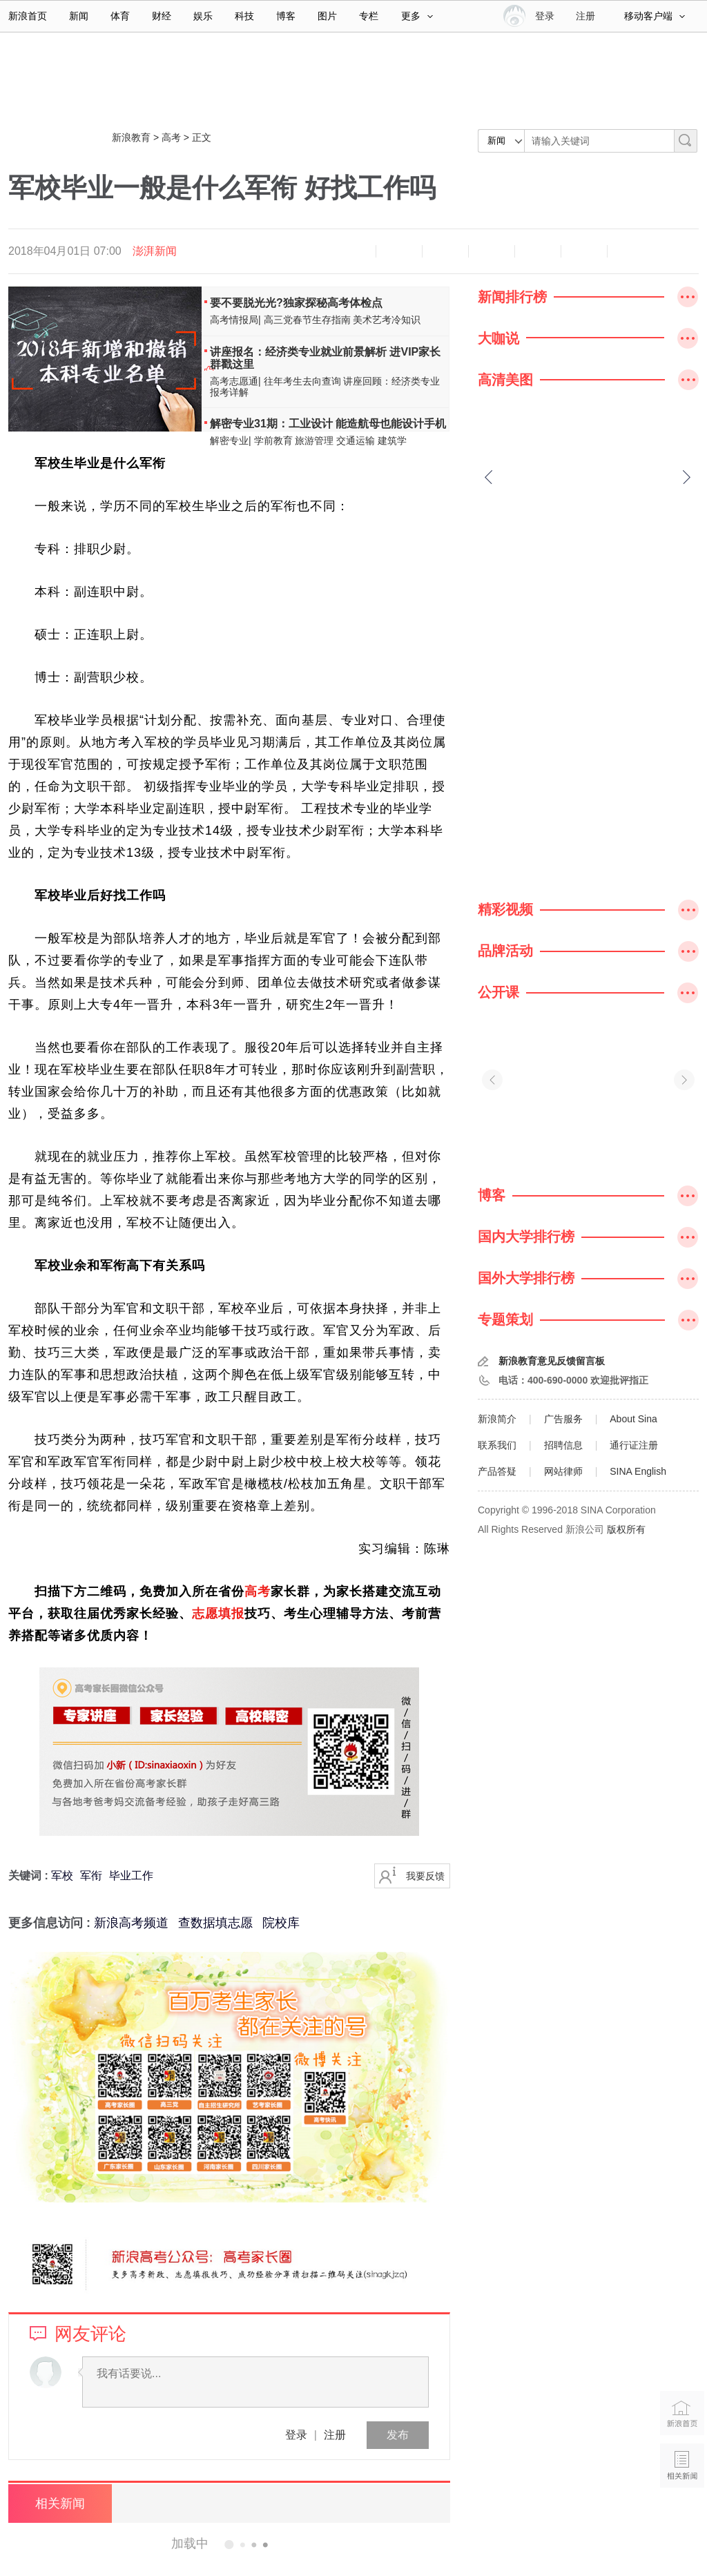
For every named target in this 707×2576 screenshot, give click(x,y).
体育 (120, 15)
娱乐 (203, 15)
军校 (62, 1875)
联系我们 (497, 1445)
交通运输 (355, 440)
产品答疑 (497, 1471)
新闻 (78, 15)
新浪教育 (131, 137)
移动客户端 (654, 15)
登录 (296, 2435)
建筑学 (392, 440)
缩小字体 (353, 251)
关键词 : (29, 1875)
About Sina (633, 1418)
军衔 (91, 1875)
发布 (398, 2435)
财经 (161, 15)
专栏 (368, 15)
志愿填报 (218, 1613)
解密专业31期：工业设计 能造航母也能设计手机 (328, 423)
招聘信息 (563, 1445)
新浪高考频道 (131, 1923)
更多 (417, 15)
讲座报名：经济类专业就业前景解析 (298, 352)
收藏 (445, 251)
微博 (491, 251)
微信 (538, 251)
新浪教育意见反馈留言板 (551, 1360)
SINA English (638, 1471)
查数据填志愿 (215, 1923)
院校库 (281, 1923)
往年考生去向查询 (302, 381)
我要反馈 (425, 1875)
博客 (286, 15)
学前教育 (273, 440)
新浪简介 (497, 1418)
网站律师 (563, 1471)
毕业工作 (131, 1875)
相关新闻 (60, 2503)
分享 (584, 251)
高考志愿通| (235, 381)
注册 (585, 15)
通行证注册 (634, 1445)
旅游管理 (314, 440)
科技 (244, 15)
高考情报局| (235, 319)
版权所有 (626, 1529)
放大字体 (399, 251)
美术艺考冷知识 (386, 319)
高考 (171, 137)
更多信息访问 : (51, 1923)
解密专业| (230, 440)
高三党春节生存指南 (307, 319)
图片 (327, 15)
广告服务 (563, 1418)
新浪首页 (27, 15)
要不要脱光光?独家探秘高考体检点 (296, 303)
